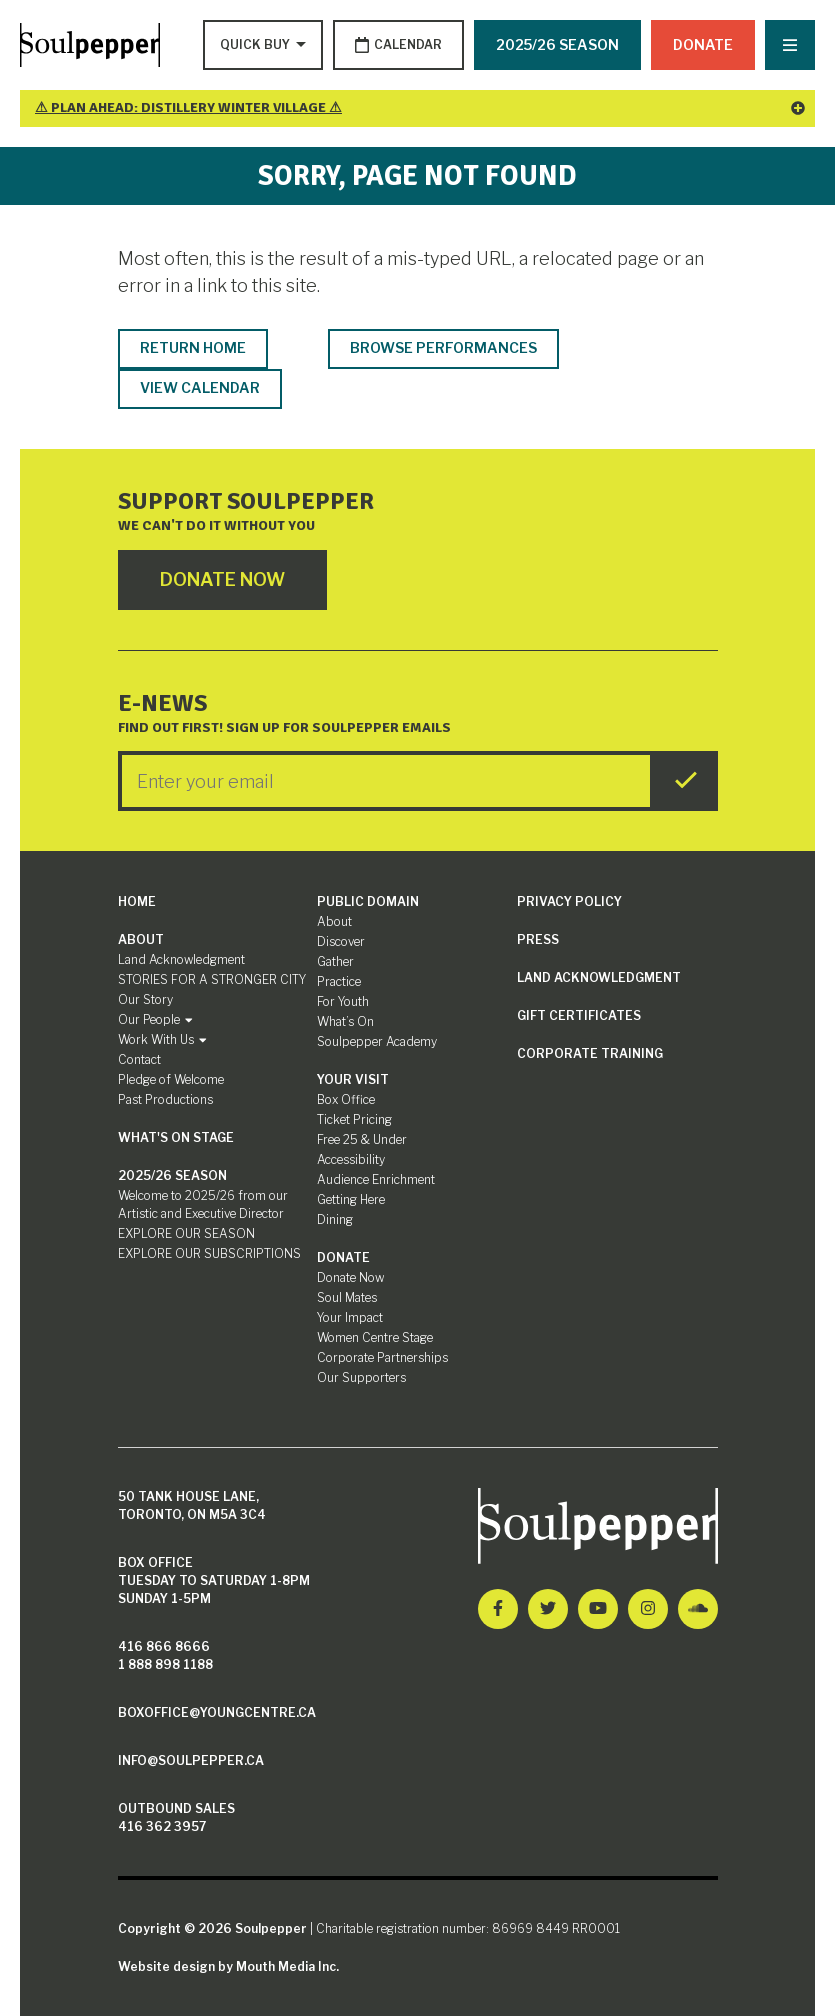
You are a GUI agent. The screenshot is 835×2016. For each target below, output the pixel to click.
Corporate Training (590, 1053)
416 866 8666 (164, 1646)
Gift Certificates (579, 1015)
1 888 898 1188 (165, 1664)
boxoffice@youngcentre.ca (217, 1712)
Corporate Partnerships (382, 1357)
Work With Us (162, 1039)
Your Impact (350, 1317)
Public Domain (368, 901)
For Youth (343, 1001)
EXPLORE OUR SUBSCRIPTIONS (209, 1253)
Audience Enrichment (376, 1179)
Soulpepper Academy (377, 1041)
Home (137, 901)
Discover (341, 941)
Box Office (346, 1099)
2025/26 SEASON (557, 44)
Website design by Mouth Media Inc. (228, 1966)
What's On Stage (176, 1137)
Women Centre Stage (375, 1337)
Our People (155, 1019)
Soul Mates (347, 1297)
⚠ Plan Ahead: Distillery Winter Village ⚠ (420, 107)
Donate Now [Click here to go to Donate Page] (222, 579)
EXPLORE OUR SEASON (186, 1233)
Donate (703, 44)
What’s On (345, 1021)
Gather (335, 961)
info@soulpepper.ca (191, 1760)
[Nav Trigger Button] (790, 45)
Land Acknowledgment (181, 959)
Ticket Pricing (354, 1119)
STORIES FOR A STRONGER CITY (212, 979)
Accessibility (351, 1159)
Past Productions (165, 1099)
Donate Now (350, 1277)
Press (538, 939)
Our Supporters (361, 1377)
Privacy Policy (569, 901)
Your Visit (353, 1079)
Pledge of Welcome (171, 1079)
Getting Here (351, 1199)
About (141, 939)
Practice (339, 981)
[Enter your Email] (386, 781)
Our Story (145, 999)
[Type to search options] (257, 45)
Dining (335, 1219)
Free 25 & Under (362, 1139)
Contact (139, 1059)
